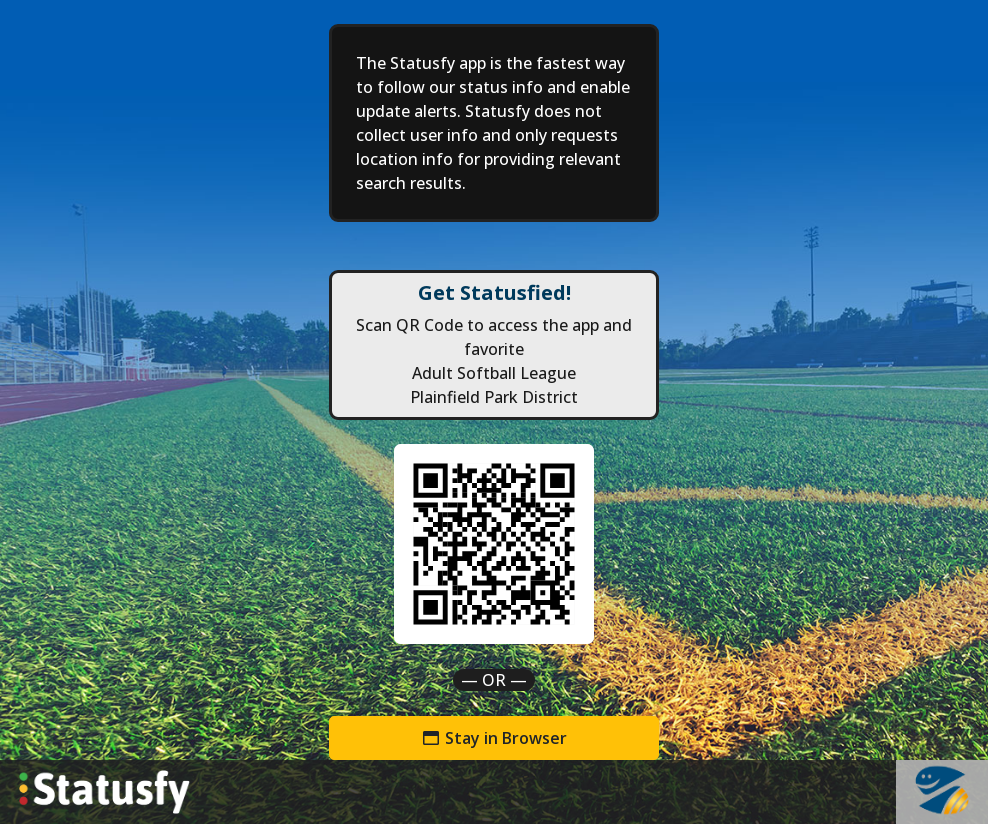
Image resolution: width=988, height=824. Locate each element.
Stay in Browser (494, 738)
